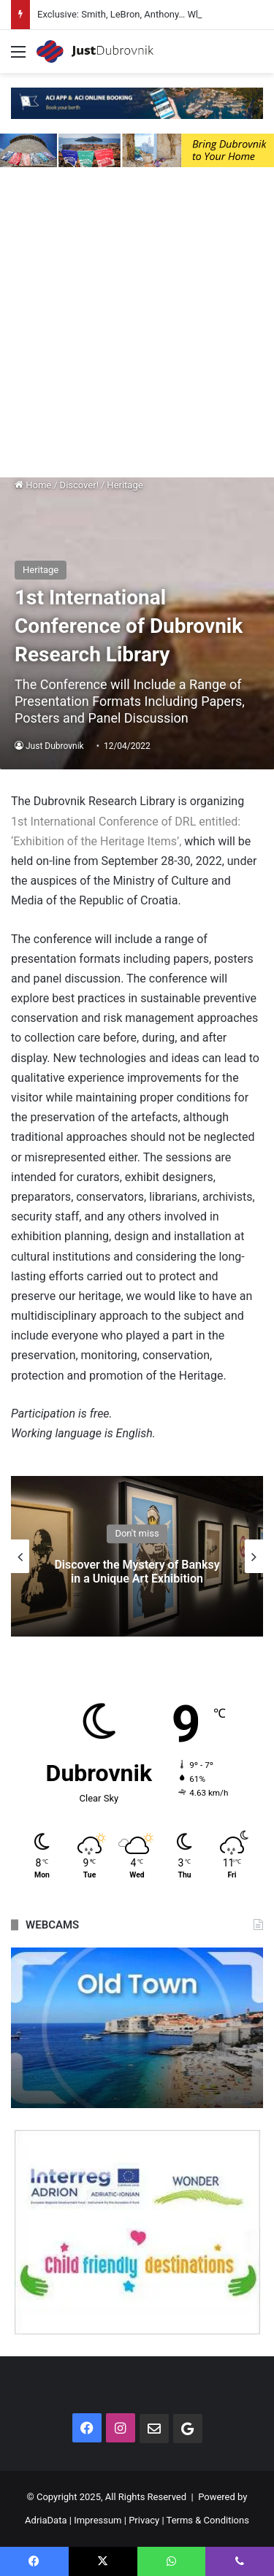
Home (33, 485)
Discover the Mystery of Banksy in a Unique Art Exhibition (136, 1571)
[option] (137, 1556)
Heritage (124, 485)
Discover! (79, 485)
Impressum (97, 2520)
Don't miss (137, 1533)
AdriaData (45, 2520)
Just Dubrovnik (55, 746)
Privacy (144, 2520)
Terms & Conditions (208, 2520)
